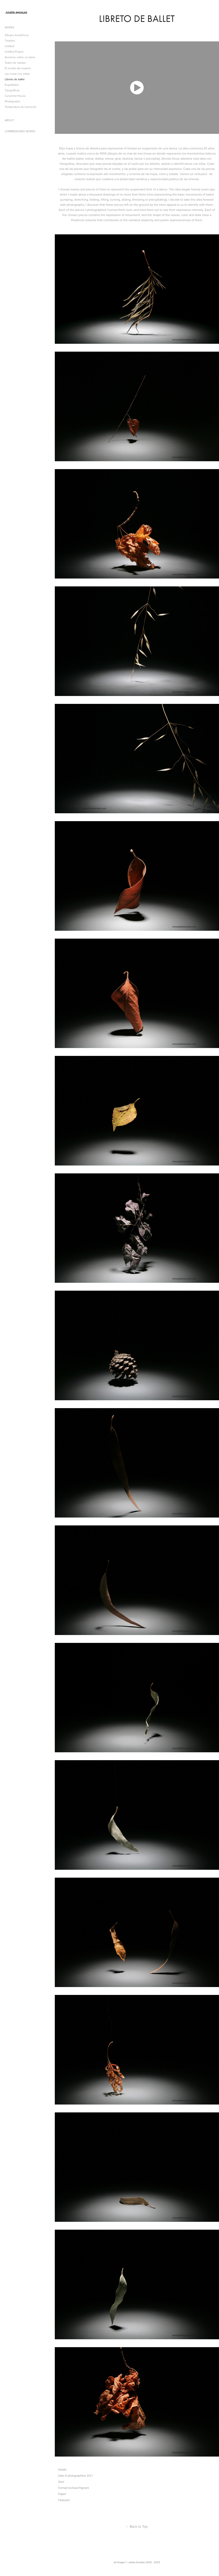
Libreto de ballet (14, 79)
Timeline (10, 41)
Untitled (9, 46)
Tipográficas (12, 90)
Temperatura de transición (20, 107)
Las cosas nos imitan (17, 74)
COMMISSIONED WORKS (20, 131)
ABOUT (9, 120)
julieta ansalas (16, 12)
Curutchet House (15, 96)
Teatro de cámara (15, 63)
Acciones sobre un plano (20, 57)
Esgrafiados (12, 85)
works (9, 27)
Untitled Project (14, 52)
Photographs (12, 101)
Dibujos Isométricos (17, 35)
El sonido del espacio (18, 68)
